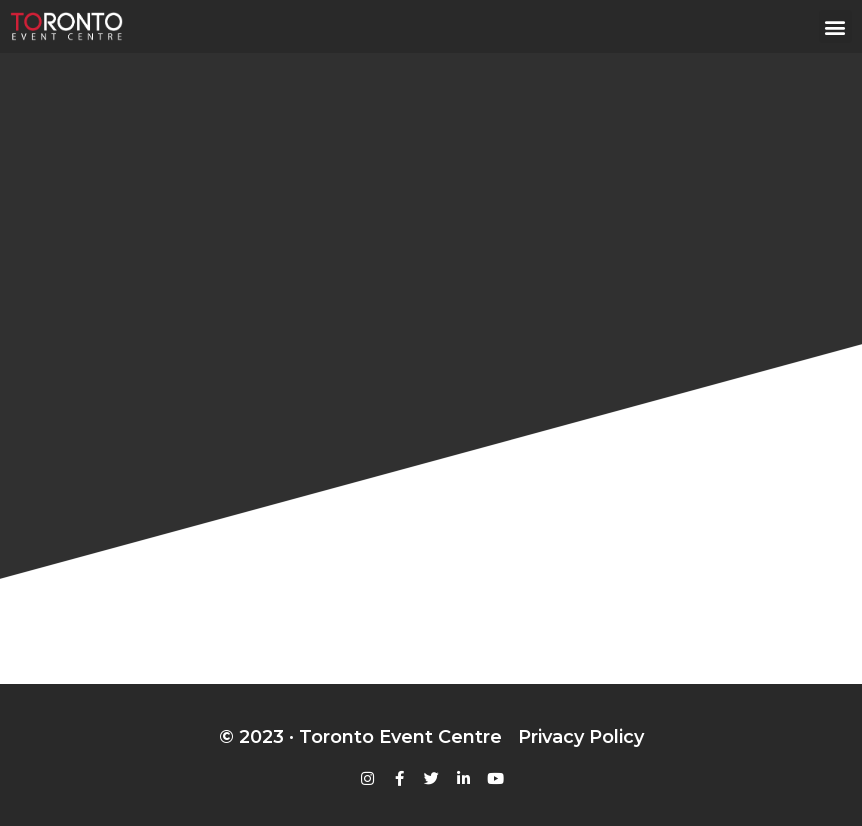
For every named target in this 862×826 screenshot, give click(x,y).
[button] (835, 26)
